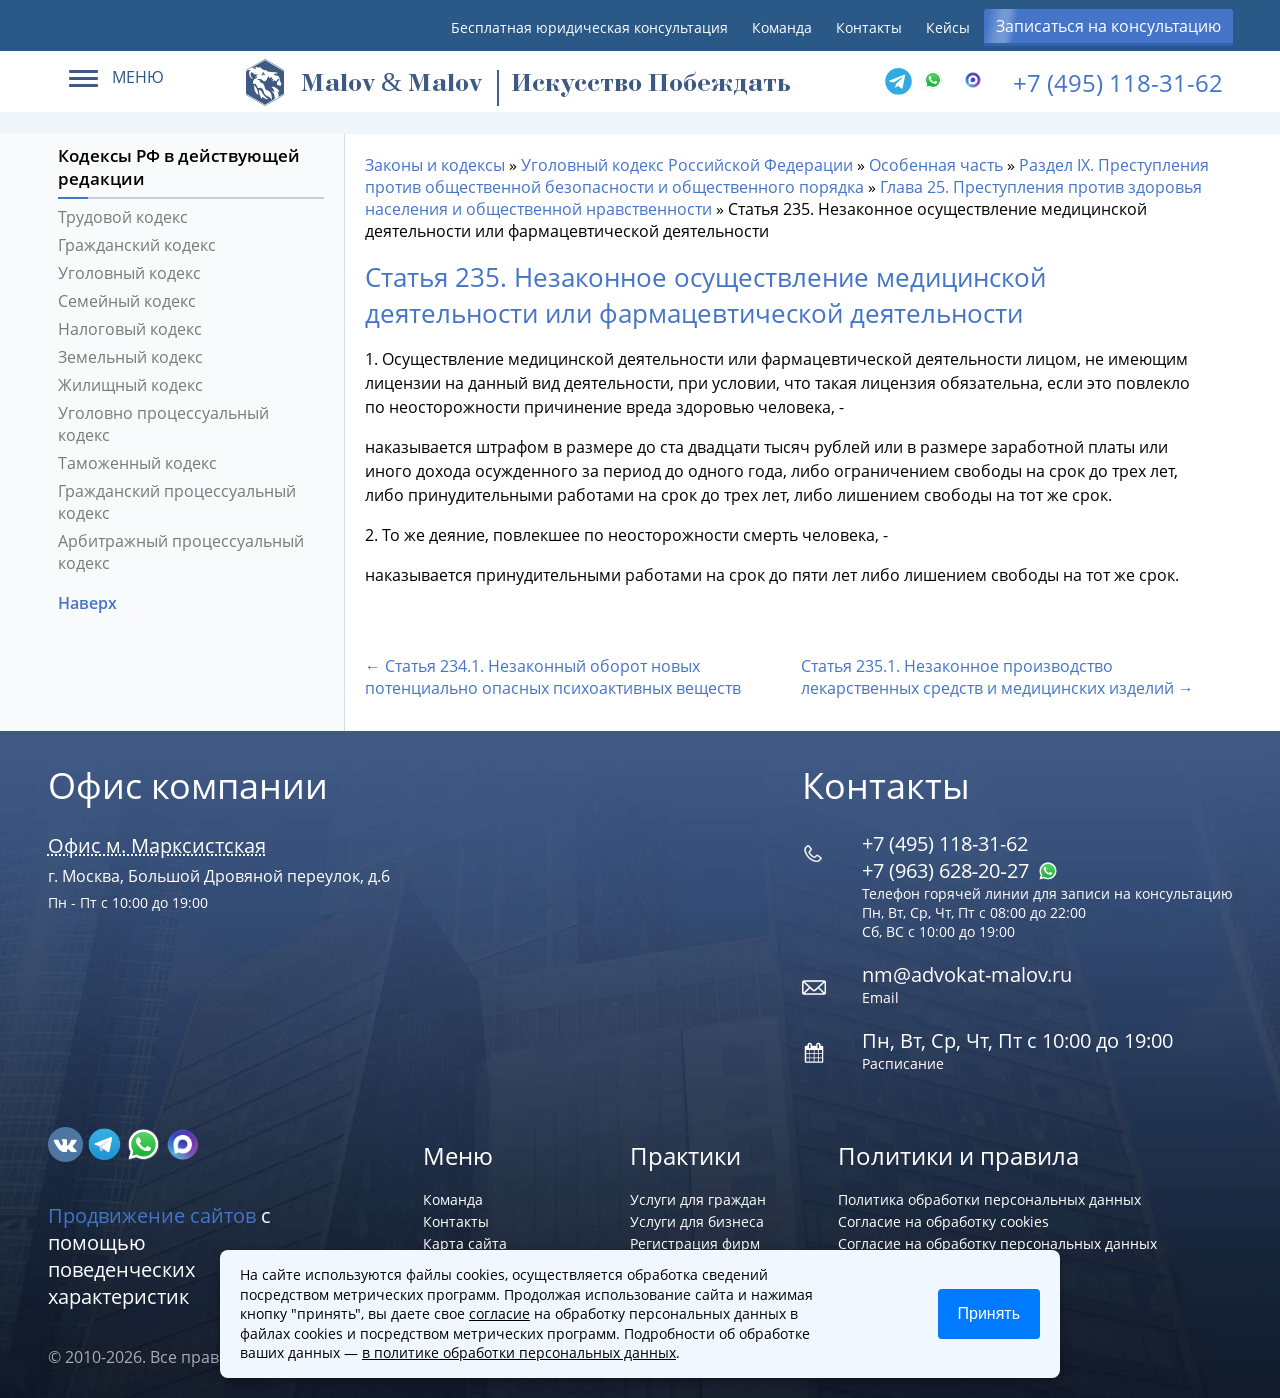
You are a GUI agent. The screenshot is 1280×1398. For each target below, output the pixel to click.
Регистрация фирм (695, 1243)
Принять (989, 1313)
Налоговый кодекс (130, 329)
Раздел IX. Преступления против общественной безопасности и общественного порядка (787, 176)
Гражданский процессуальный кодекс (177, 502)
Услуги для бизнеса (697, 1221)
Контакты (869, 27)
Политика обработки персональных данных (989, 1199)
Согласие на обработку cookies (943, 1221)
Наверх (89, 603)
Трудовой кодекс (123, 217)
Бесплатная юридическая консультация (589, 27)
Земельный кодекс (130, 357)
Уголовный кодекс (129, 273)
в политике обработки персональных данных (519, 1352)
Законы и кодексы (435, 165)
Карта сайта (465, 1243)
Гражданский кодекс (137, 245)
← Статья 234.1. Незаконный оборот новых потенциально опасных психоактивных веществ (553, 677)
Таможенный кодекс (137, 463)
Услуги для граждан (698, 1199)
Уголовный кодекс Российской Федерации (687, 165)
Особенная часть (936, 165)
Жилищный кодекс (130, 385)
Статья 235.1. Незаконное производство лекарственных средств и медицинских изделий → (997, 677)
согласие (499, 1313)
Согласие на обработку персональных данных (997, 1243)
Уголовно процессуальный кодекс (163, 424)
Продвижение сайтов (152, 1215)
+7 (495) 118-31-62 (1118, 82)
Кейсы (948, 27)
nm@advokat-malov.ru (967, 974)
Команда (782, 27)
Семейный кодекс (127, 301)
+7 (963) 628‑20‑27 (960, 870)
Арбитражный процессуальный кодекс (181, 552)
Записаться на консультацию (1108, 26)
